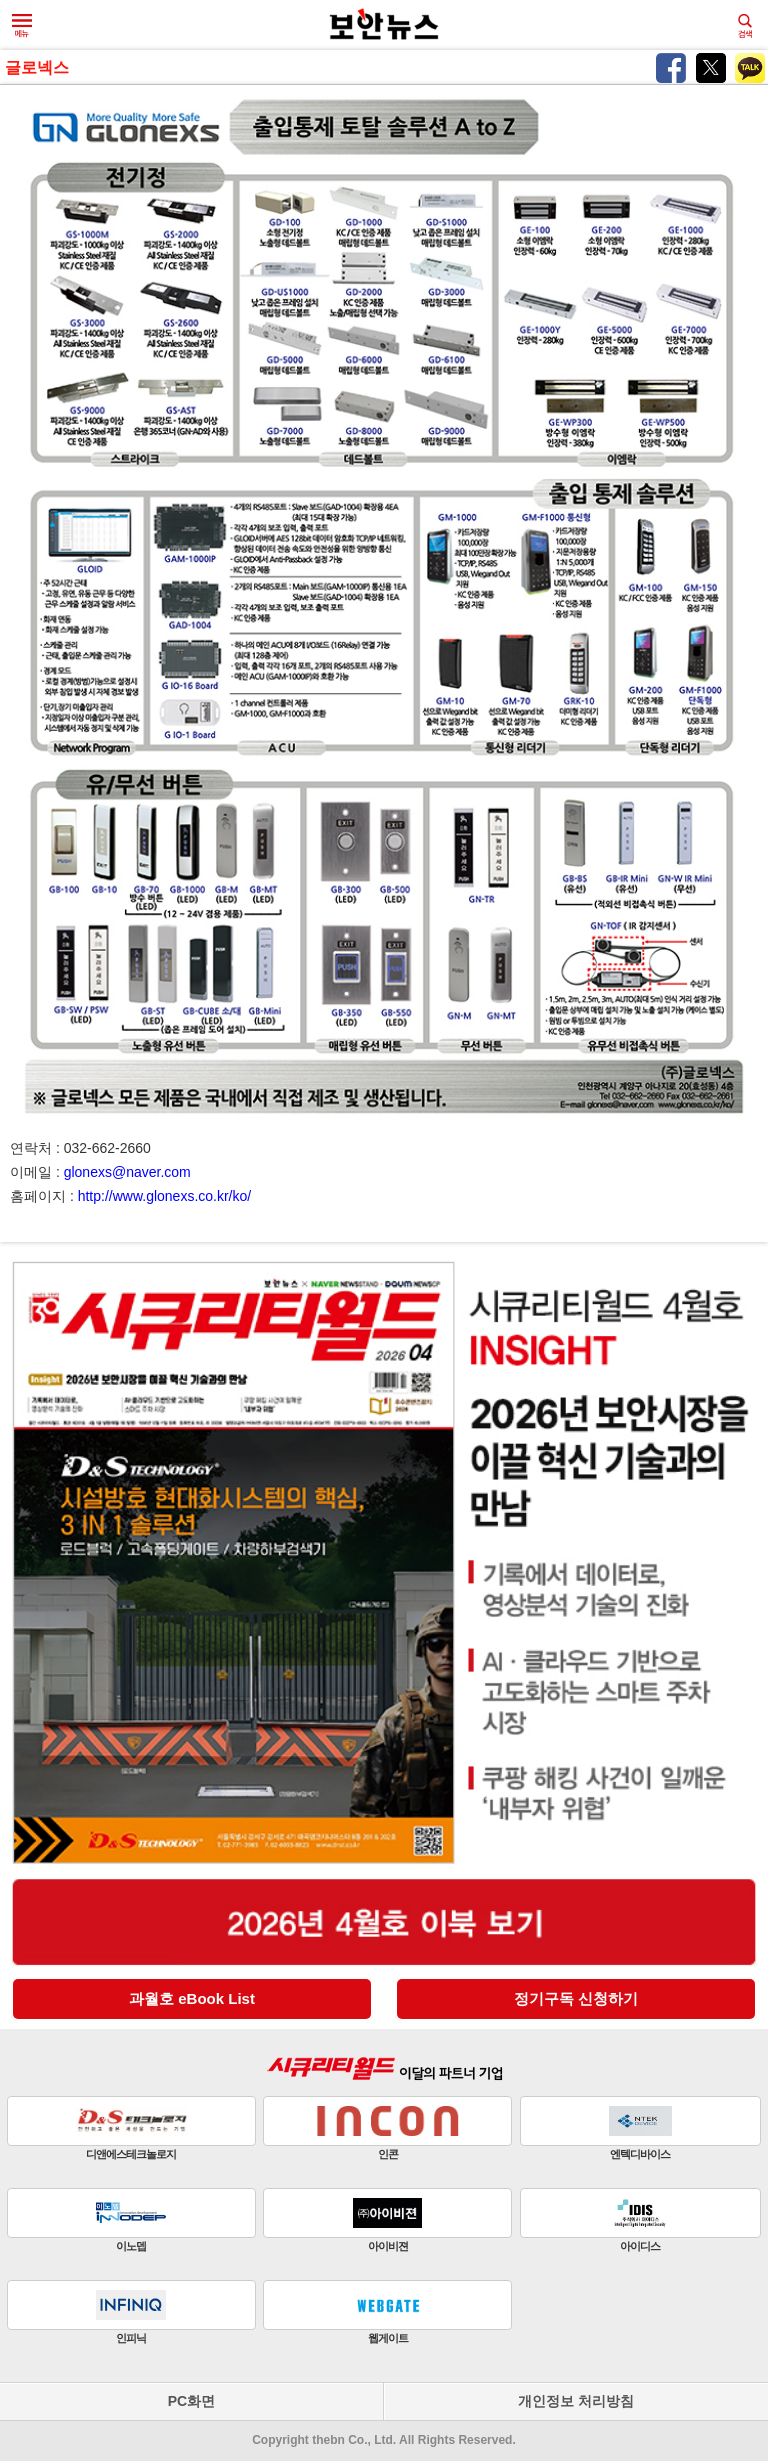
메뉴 (22, 26)
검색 (745, 26)
